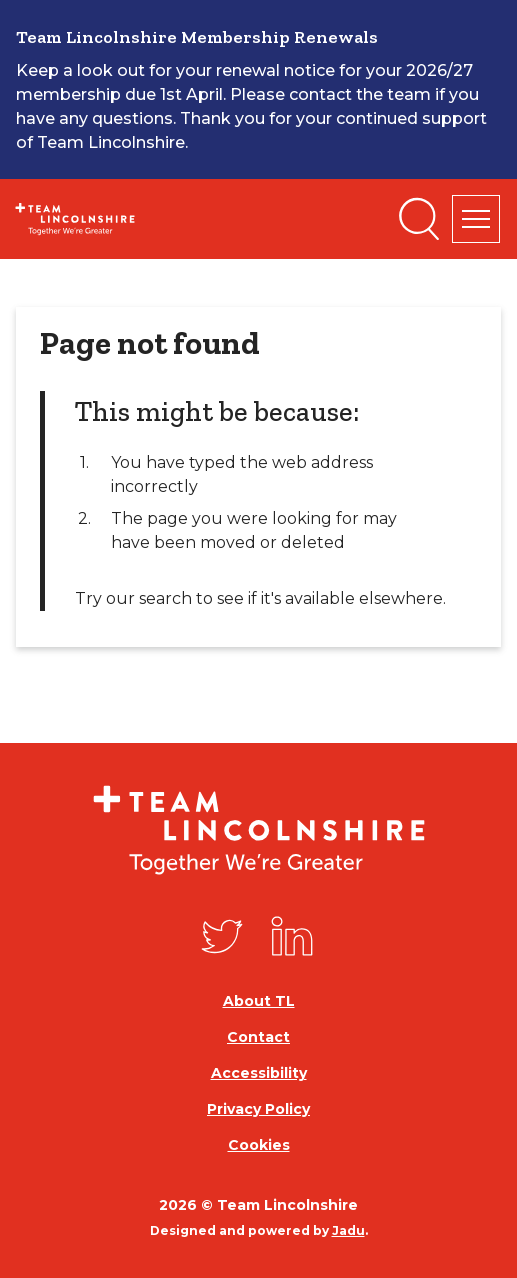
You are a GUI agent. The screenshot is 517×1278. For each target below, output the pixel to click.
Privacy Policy (258, 1109)
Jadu (348, 1230)
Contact (258, 1037)
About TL (259, 1001)
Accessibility (259, 1073)
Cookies (259, 1145)
